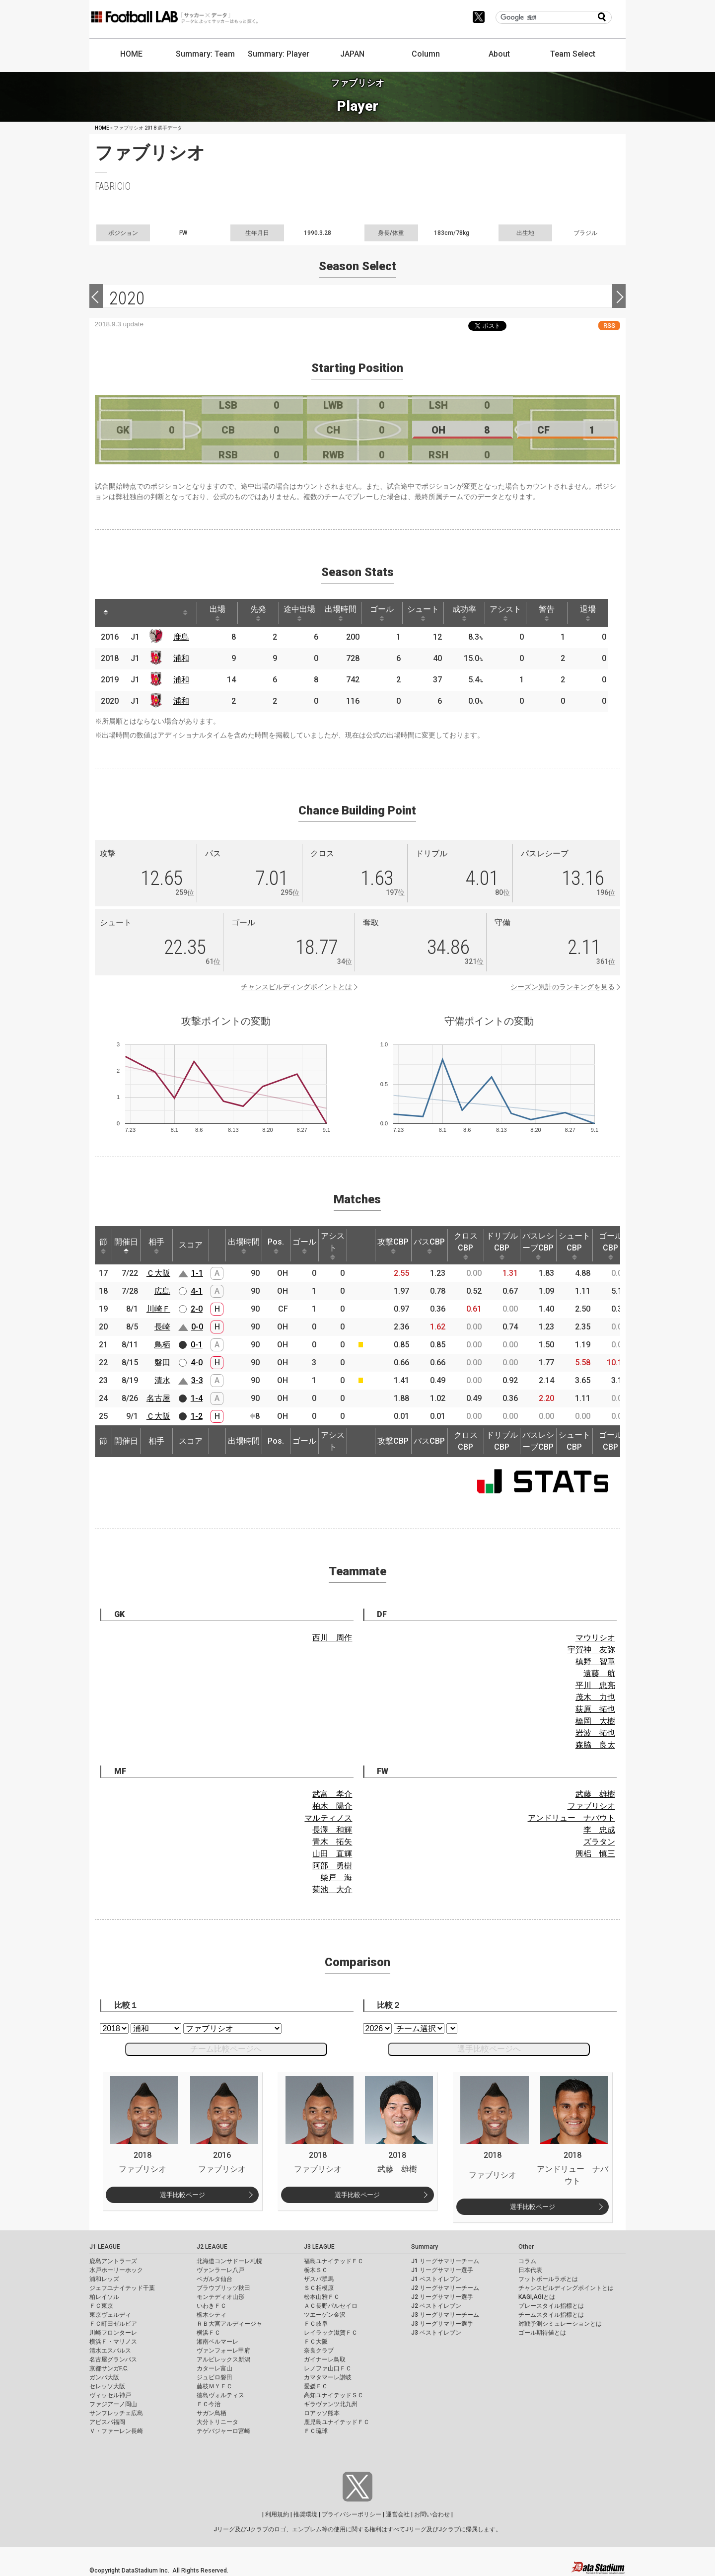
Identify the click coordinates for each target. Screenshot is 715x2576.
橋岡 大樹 (595, 1721)
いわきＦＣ (211, 2305)
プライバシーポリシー (351, 2514)
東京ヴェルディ (110, 2314)
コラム (527, 2261)
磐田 (162, 1362)
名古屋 (158, 1398)
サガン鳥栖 (211, 2413)
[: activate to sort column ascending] (125, 612)
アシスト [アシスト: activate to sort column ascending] (505, 612)
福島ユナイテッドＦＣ (333, 2261)
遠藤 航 (599, 1673)
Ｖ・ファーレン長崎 (116, 2431)
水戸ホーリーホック (116, 2270)
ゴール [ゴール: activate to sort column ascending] (382, 612)
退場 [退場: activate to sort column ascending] (588, 612)
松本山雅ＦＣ (322, 2296)
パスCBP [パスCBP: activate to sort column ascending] (429, 1245)
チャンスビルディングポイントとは (296, 987)
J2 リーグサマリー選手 (442, 2296)
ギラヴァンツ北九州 (331, 2404)
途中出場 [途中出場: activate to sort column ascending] (299, 612)
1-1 (197, 1273)
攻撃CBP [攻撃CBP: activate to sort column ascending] (393, 1245)
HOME (131, 54)
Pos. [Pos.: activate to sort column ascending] (276, 1245)
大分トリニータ (217, 2422)
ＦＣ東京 (101, 2305)
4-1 (197, 1291)
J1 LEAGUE (104, 2246)
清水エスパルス (110, 2350)
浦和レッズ (104, 2279)
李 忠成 (599, 1830)
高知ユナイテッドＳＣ (333, 2395)
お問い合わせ (432, 2514)
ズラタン (599, 1841)
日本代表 (530, 2270)
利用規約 (277, 2514)
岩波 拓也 (595, 1733)
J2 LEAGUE (212, 2246)
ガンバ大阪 (104, 2377)
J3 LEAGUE (319, 2246)
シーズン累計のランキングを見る (562, 987)
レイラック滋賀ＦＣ (331, 2332)
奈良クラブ (319, 2350)
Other (526, 2246)
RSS (609, 325)
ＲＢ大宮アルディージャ (229, 2323)
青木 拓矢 (332, 1841)
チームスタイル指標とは (551, 2314)
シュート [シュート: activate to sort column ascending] (423, 612)
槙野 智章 (595, 1661)
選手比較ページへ (489, 2049)
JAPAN (352, 54)
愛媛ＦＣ (316, 2386)
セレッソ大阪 (107, 2386)
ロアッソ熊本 (322, 2413)
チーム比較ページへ (226, 2049)
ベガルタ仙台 (214, 2279)
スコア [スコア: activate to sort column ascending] (191, 1245)
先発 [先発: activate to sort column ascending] (258, 612)
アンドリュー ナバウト (571, 1818)
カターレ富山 (214, 2368)
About (499, 54)
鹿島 (181, 637)
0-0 (197, 1326)
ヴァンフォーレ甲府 (223, 2350)
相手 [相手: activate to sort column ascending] (156, 1245)
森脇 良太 (595, 1745)
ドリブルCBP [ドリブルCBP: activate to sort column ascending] (502, 1245)
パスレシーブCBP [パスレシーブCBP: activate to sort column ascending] (538, 1245)
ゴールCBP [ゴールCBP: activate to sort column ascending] (611, 1245)
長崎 (162, 1326)
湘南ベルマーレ (217, 2341)
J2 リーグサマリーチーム (445, 2287)
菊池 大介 (332, 1889)
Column (426, 54)
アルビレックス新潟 (223, 2359)
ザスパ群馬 (319, 2279)
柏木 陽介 (332, 1806)
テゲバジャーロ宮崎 (223, 2431)
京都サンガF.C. (109, 2368)
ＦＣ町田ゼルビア (113, 2323)
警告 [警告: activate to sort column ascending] (547, 612)
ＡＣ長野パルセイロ (331, 2305)
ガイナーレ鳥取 (325, 2359)
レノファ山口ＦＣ (328, 2368)
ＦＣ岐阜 (316, 2323)
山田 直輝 (332, 1853)
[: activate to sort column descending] (106, 612)
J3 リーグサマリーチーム (445, 2314)
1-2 (197, 1416)
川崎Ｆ (158, 1309)
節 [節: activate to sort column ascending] (103, 1245)
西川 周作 (332, 1637)
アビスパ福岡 (107, 2422)
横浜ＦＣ (208, 2332)
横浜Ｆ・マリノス (113, 2341)
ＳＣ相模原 (319, 2287)
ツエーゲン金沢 (325, 2314)
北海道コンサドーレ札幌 (229, 2261)
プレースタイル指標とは (551, 2305)
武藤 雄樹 (595, 1794)
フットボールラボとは (548, 2279)
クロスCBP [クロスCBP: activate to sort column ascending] (466, 1245)
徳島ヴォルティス (220, 2395)
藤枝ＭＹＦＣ (214, 2386)
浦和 (181, 658)
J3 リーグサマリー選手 (442, 2323)
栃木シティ (211, 2314)
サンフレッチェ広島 (116, 2413)
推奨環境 (305, 2514)
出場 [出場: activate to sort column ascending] (217, 612)
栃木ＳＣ (316, 2270)
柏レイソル (104, 2296)
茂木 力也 (595, 1697)
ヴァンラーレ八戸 (220, 2270)
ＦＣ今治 (208, 2404)
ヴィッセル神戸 (110, 2395)
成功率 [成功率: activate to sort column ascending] (464, 612)
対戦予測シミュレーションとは (560, 2323)
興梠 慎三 (595, 1853)
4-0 (197, 1362)
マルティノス (328, 1818)
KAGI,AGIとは (536, 2296)
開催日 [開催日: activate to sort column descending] (126, 1245)
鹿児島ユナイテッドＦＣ (336, 2422)
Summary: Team (205, 54)
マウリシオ (595, 1637)
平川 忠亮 (595, 1685)
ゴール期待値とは (542, 2332)
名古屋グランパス (113, 2359)
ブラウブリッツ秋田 (223, 2287)
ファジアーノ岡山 (113, 2404)
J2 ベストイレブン (436, 2305)
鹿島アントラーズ (113, 2261)
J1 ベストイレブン (436, 2279)
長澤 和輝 (332, 1830)
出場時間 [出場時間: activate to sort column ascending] (341, 612)
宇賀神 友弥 (591, 1649)
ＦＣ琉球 (316, 2431)
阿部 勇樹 (332, 1865)
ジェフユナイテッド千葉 (122, 2287)
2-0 (197, 1309)
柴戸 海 (336, 1877)
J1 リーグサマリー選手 (442, 2270)
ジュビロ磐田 (214, 2377)
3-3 (197, 1380)
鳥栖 (162, 1344)
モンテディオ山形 (220, 2296)
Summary (424, 2246)
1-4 (197, 1398)
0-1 (197, 1344)
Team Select (572, 54)
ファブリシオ (591, 1806)
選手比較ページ (182, 2195)
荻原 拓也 (595, 1709)
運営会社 (398, 2514)
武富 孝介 (332, 1794)
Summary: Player (278, 54)
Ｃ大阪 (158, 1273)
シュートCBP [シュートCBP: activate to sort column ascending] (574, 1245)
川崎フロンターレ (113, 2332)
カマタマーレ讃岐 (328, 2377)
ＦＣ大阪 (316, 2341)
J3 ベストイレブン (436, 2332)
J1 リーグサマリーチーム (445, 2261)
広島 (162, 1291)
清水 (162, 1380)
